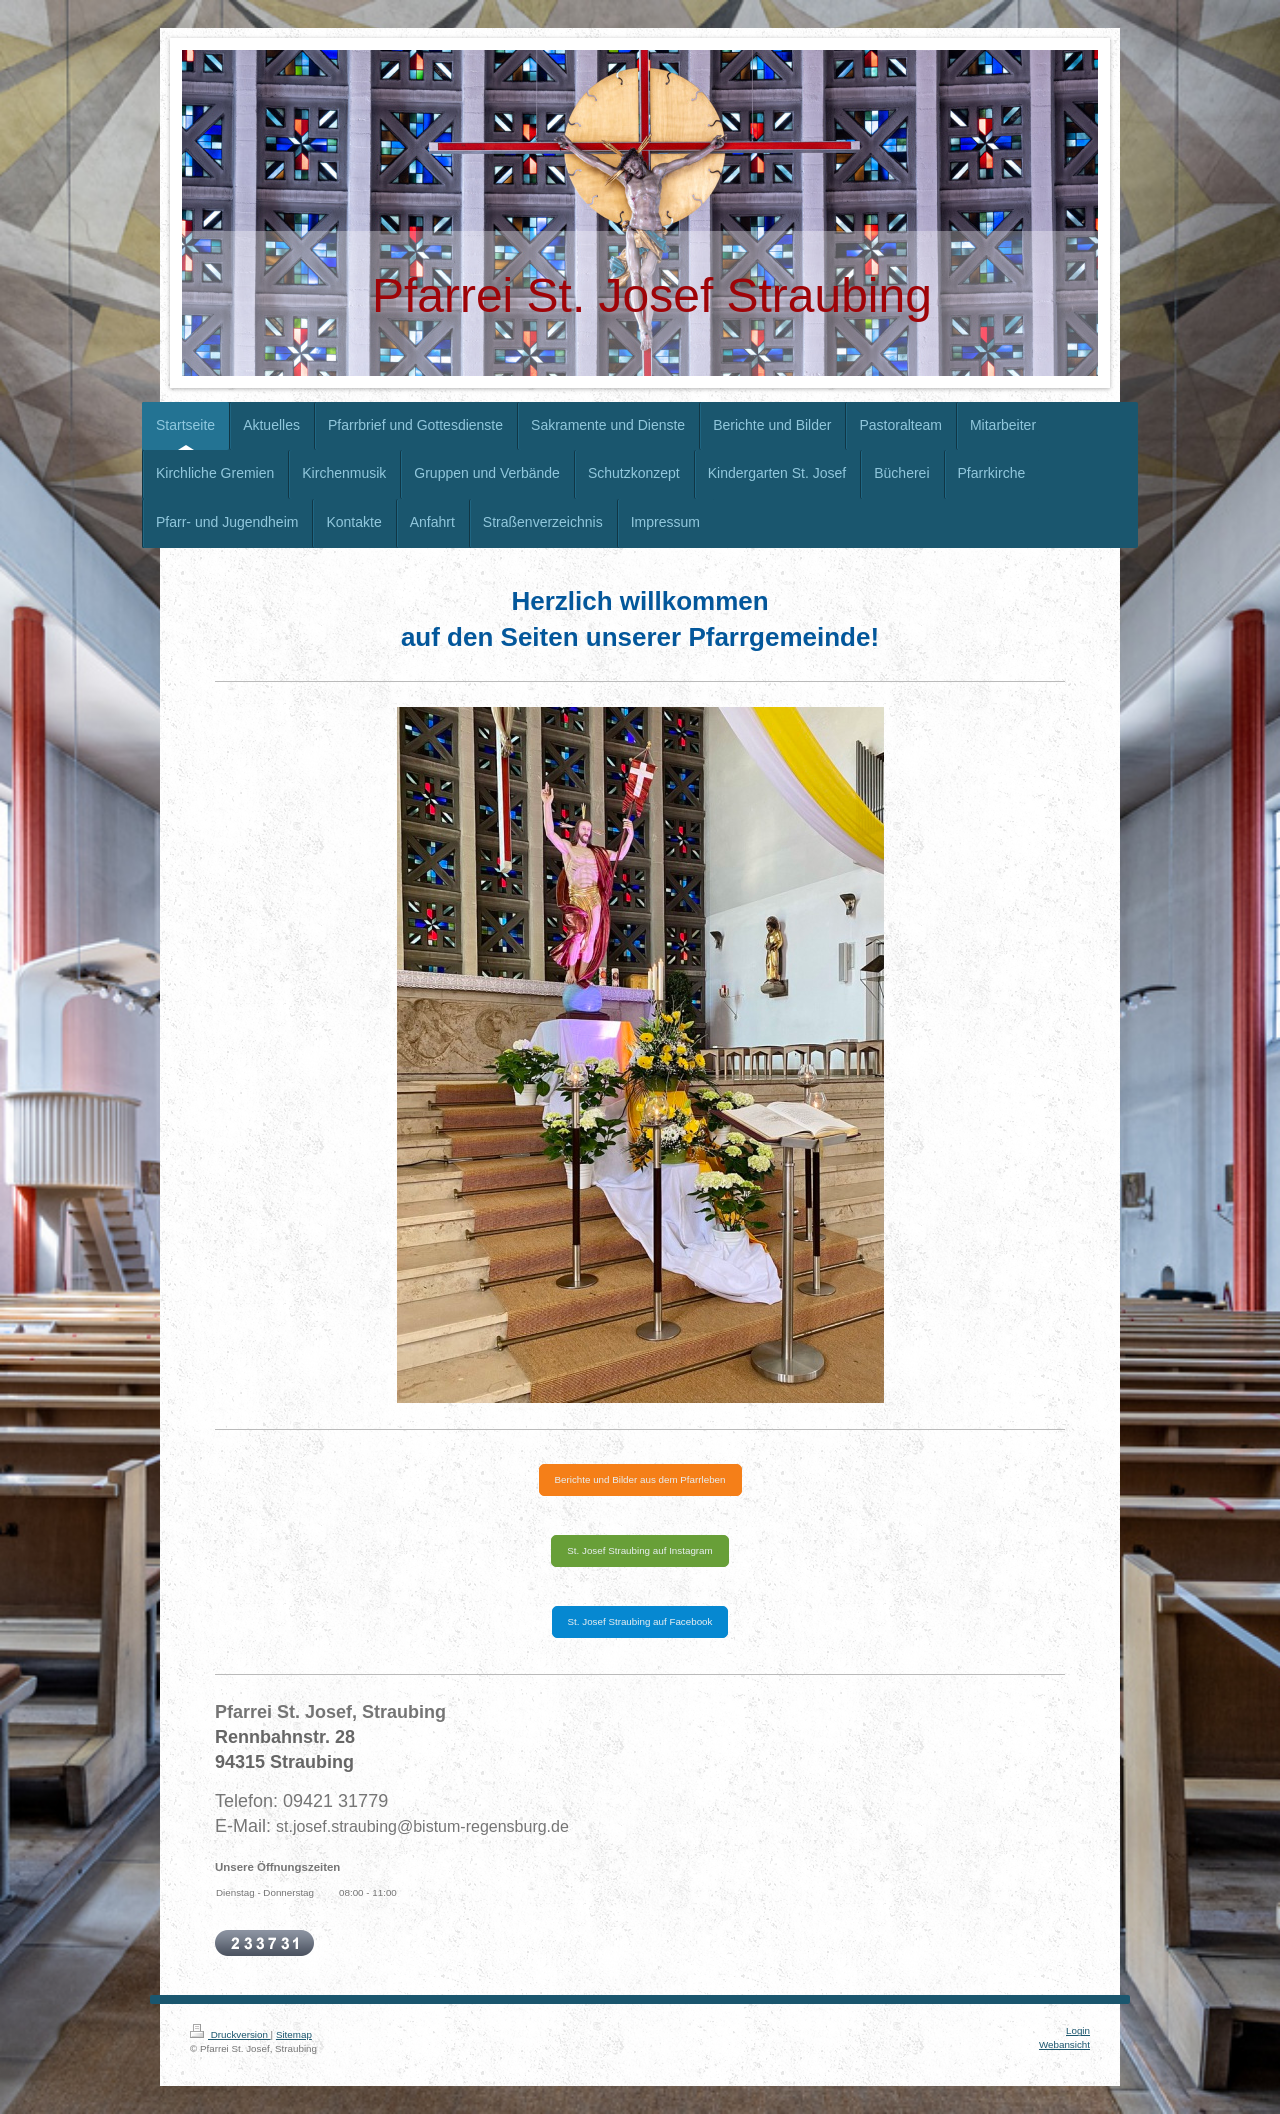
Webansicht (1064, 2044)
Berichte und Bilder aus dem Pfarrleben (640, 1479)
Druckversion (230, 2034)
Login (1078, 2030)
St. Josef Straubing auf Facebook (640, 1621)
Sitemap (294, 2034)
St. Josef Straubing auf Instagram (639, 1550)
